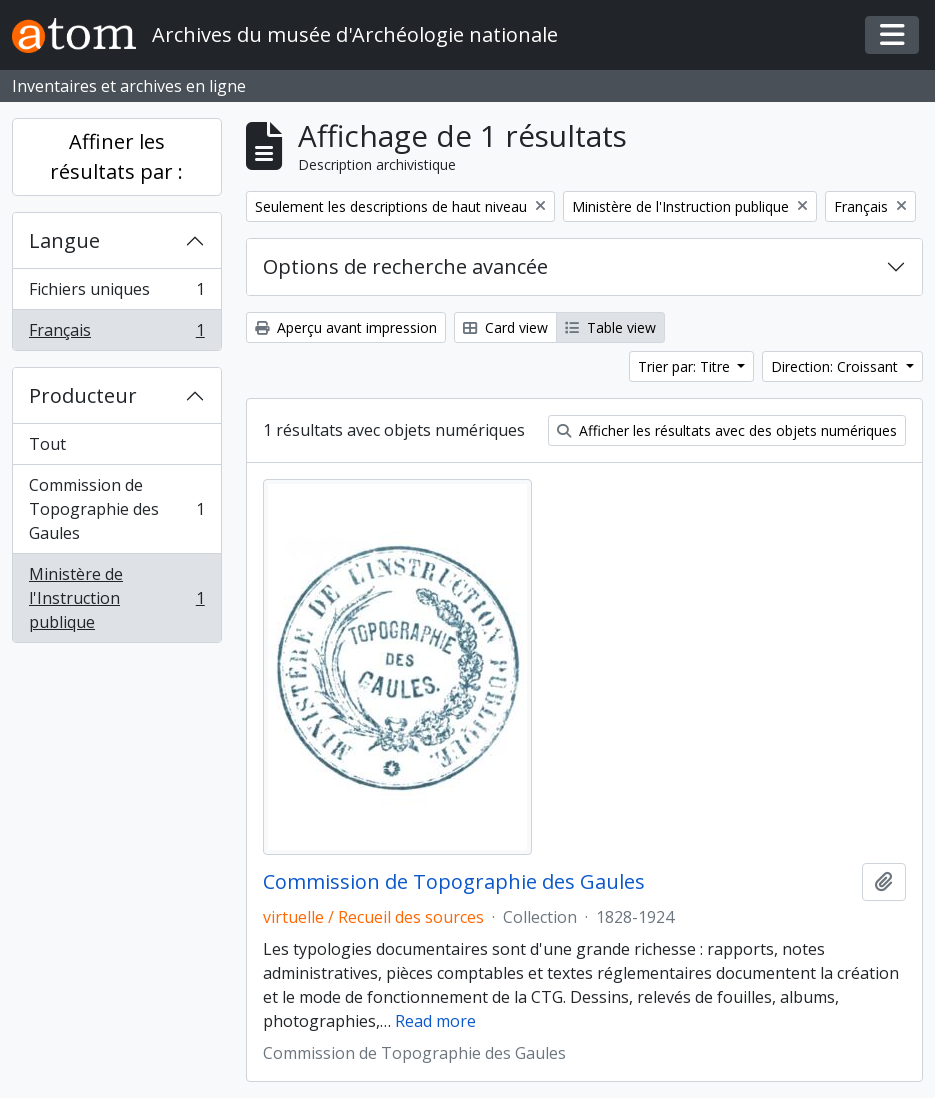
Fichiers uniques (116, 293)
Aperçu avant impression (346, 327)
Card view (505, 327)
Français (116, 334)
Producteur (83, 395)
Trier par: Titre (686, 366)
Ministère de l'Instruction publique (116, 598)
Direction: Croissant (836, 366)
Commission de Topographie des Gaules (116, 509)
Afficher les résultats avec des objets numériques (727, 430)
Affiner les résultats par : (116, 156)
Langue (64, 240)
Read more (435, 1021)
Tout (47, 444)
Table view (610, 327)
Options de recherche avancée (405, 266)
